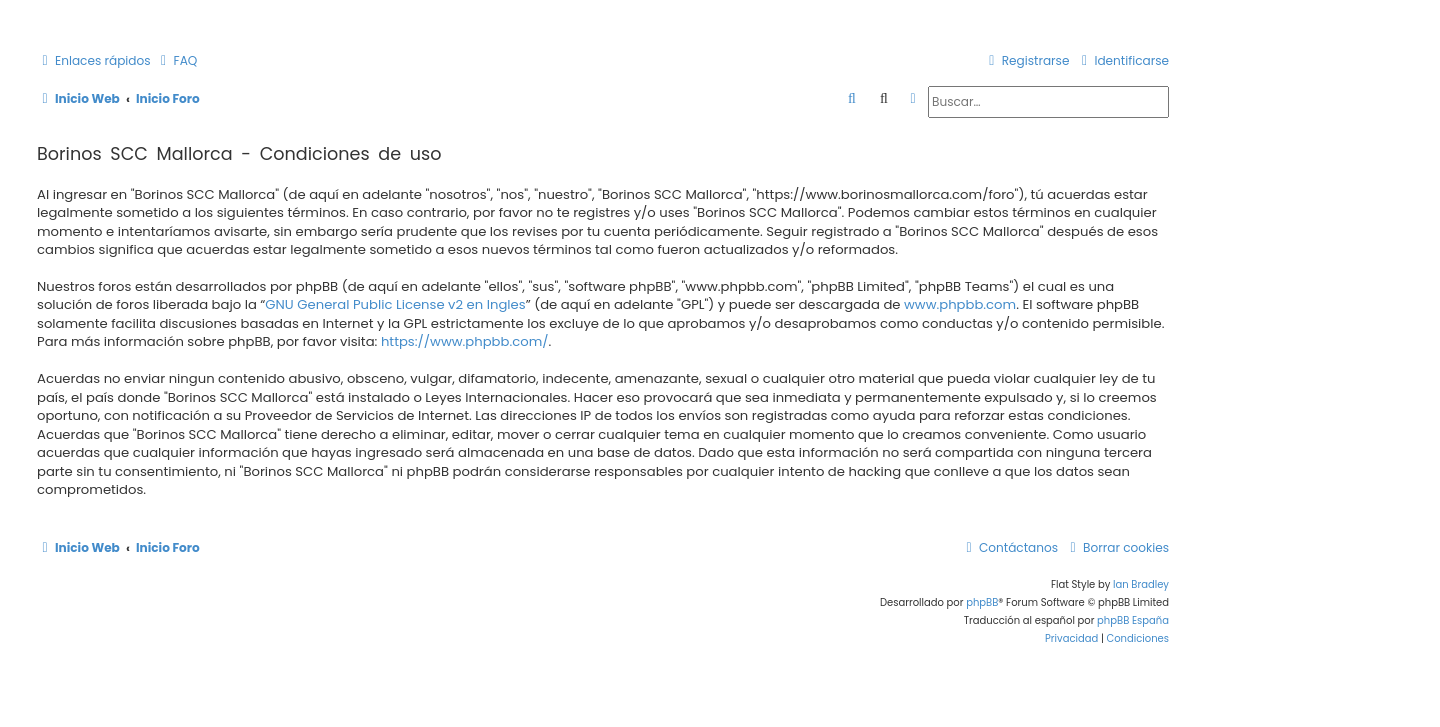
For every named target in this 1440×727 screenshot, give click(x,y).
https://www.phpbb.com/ (465, 342)
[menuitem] (177, 61)
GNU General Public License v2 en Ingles (395, 305)
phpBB (982, 602)
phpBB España (1133, 620)
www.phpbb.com (960, 305)
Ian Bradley (1141, 584)
